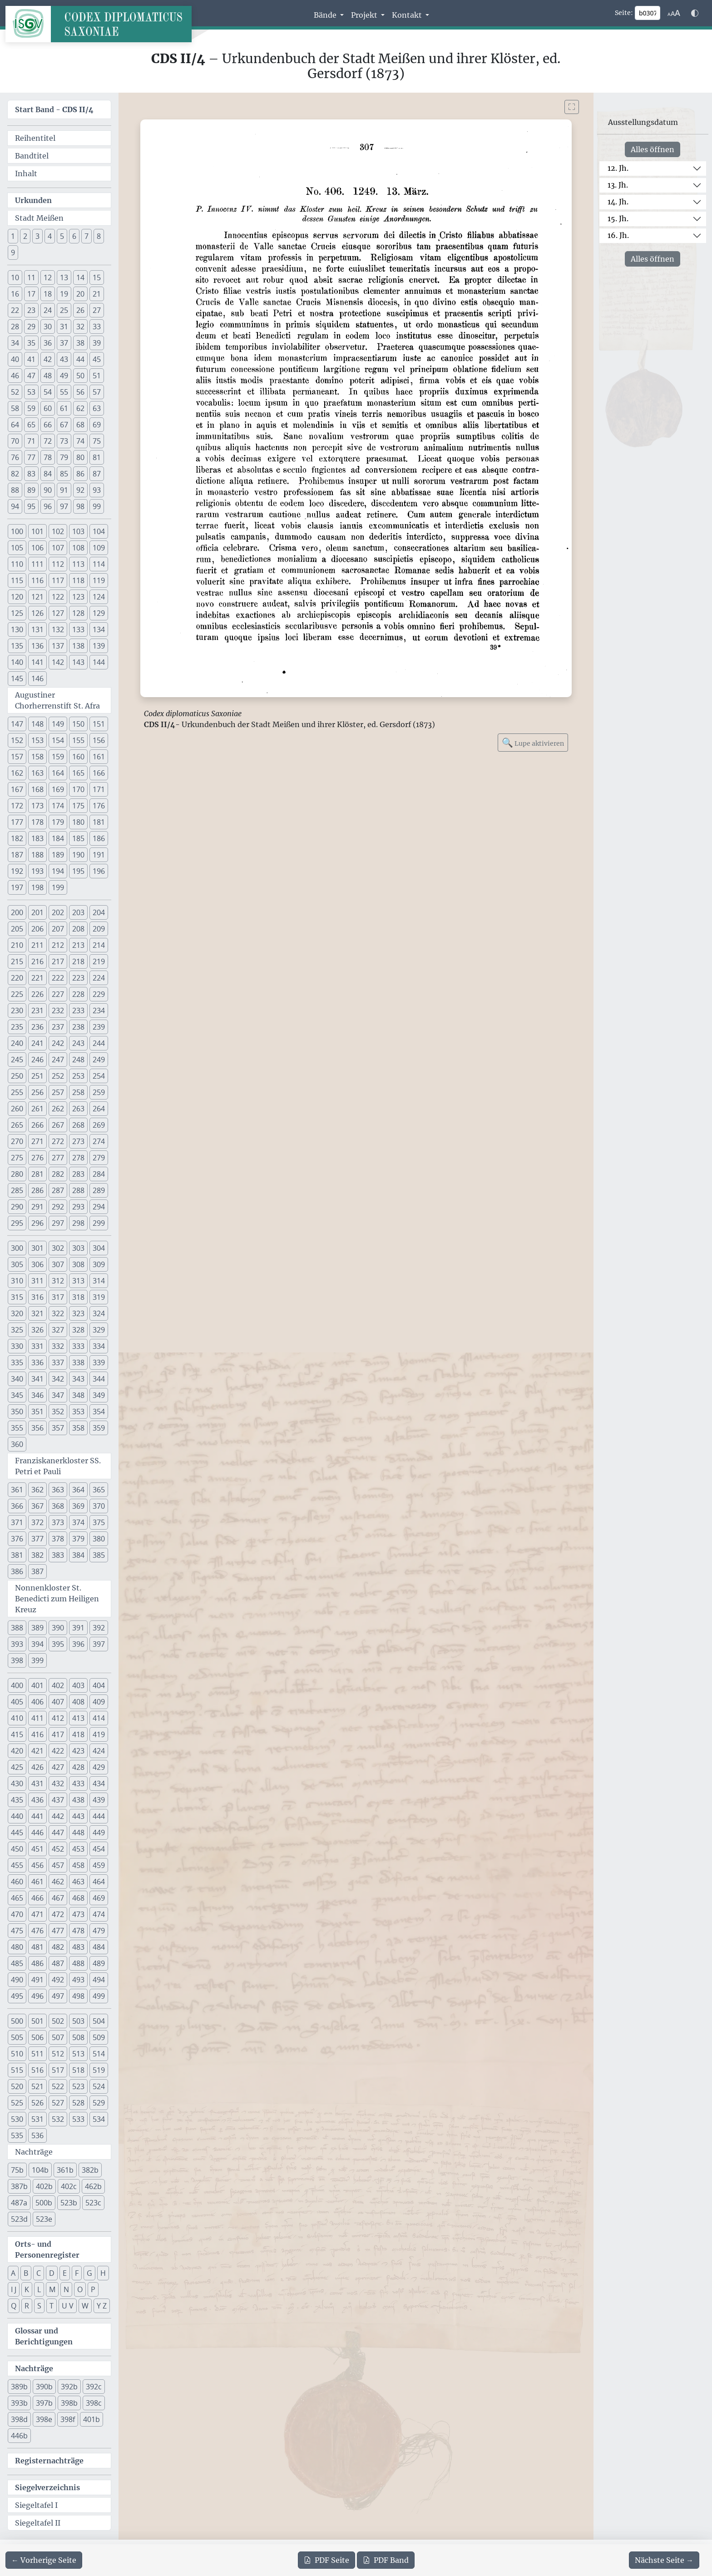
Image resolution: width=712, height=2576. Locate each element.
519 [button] (99, 2070)
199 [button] (58, 887)
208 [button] (78, 929)
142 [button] (58, 662)
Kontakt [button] (408, 15)
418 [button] (78, 1734)
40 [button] (15, 359)
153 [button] (37, 740)
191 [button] (99, 855)
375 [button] (99, 1522)
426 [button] (37, 1767)
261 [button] (37, 1109)
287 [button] (58, 1190)
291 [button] (37, 1207)
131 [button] (37, 629)
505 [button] (17, 2037)
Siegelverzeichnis (47, 2487)
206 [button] (37, 929)
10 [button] (15, 277)
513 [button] (78, 2054)
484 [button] (99, 1947)
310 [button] (17, 1281)
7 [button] (86, 236)
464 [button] (99, 1882)
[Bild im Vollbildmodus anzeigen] (571, 107)
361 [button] (17, 1490)
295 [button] (17, 1223)
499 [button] (99, 1996)
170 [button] (78, 789)
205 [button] (17, 929)
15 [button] (97, 277)
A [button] (13, 2273)
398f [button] (67, 2419)
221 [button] (37, 978)
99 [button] (97, 506)
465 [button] (17, 1898)
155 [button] (78, 740)
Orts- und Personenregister (47, 2249)
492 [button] (58, 1980)
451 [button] (37, 1849)
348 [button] (78, 1395)
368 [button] (58, 1506)
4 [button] (50, 236)
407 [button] (58, 1702)
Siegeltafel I (36, 2505)
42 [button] (48, 359)
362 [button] (37, 1490)
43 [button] (64, 359)
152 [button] (17, 740)
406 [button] (37, 1702)
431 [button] (37, 1783)
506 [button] (37, 2037)
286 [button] (37, 1190)
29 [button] (31, 327)
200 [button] (17, 912)
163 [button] (37, 773)
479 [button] (99, 1931)
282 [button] (58, 1174)
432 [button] (58, 1783)
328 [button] (78, 1330)
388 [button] (17, 1628)
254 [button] (99, 1076)
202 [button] (58, 912)
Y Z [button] (102, 2306)
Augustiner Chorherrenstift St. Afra (57, 700)
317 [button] (58, 1297)
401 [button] (37, 1685)
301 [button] (37, 1248)
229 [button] (99, 994)
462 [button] (58, 1882)
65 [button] (31, 425)
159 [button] (58, 757)
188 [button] (37, 855)
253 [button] (78, 1076)
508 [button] (78, 2037)
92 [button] (80, 490)
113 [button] (78, 564)
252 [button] (58, 1076)
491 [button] (37, 1980)
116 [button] (37, 580)
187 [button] (17, 855)
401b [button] (91, 2419)
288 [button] (78, 1190)
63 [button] (97, 408)
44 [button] (80, 359)
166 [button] (99, 773)
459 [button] (99, 1865)
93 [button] (97, 490)
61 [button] (64, 408)
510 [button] (17, 2054)
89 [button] (31, 490)
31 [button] (64, 327)
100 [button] (17, 531)
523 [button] (78, 2086)
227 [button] (58, 994)
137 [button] (58, 646)
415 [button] (17, 1734)
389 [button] (37, 1628)
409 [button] (99, 1702)
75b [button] (17, 2170)
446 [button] (37, 1833)
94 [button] (15, 506)
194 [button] (58, 871)
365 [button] (99, 1490)
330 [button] (17, 1346)
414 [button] (99, 1718)
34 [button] (15, 343)
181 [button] (99, 822)
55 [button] (64, 392)
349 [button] (99, 1395)
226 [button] (37, 994)
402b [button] (44, 2186)
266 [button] (37, 1125)
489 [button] (99, 1963)
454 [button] (99, 1849)
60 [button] (48, 408)
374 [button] (78, 1522)
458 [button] (78, 1865)
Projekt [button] (365, 15)
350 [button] (17, 1412)
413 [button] (78, 1718)
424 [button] (99, 1751)
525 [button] (17, 2103)
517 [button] (58, 2070)
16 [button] (15, 294)
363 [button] (58, 1490)
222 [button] (58, 978)
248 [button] (78, 1060)
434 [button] (99, 1783)
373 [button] (58, 1522)
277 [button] (58, 1158)
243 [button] (78, 1043)
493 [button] (78, 1980)
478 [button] (78, 1931)
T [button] (51, 2306)
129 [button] (99, 613)
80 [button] (80, 457)
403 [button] (78, 1685)
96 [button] (48, 506)
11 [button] (31, 277)
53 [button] (31, 392)
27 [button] (97, 310)
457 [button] (58, 1865)
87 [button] (97, 474)
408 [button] (78, 1702)
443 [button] (78, 1816)
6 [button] (74, 236)
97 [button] (64, 506)
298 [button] (78, 1223)
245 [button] (17, 1060)
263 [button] (78, 1109)
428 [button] (78, 1767)
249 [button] (99, 1060)
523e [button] (44, 2219)
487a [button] (19, 2203)
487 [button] (58, 1963)
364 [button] (78, 1490)
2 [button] (25, 236)
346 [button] (37, 1395)
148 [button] (37, 724)
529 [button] (99, 2103)
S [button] (39, 2306)
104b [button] (40, 2170)
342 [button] (58, 1379)
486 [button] (37, 1963)
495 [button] (17, 1996)
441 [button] (37, 1816)
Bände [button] (326, 15)
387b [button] (19, 2186)
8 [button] (99, 236)
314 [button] (99, 1281)
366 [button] (17, 1506)
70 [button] (15, 441)
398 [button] (17, 1660)
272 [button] (58, 1141)
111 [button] (37, 564)
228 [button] (78, 994)
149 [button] (58, 724)
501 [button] (37, 2021)
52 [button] (15, 392)
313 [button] (78, 1281)
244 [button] (99, 1043)
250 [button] (17, 1076)
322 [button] (58, 1313)
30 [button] (48, 327)
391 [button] (78, 1628)
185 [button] (78, 838)
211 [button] (37, 945)
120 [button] (17, 597)
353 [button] (78, 1412)
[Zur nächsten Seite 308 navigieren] (664, 2560)
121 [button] (37, 597)
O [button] (80, 2289)
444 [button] (99, 1816)
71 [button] (31, 441)
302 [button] (58, 1248)
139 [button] (99, 646)
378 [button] (58, 1539)
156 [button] (99, 740)
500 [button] (17, 2021)
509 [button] (99, 2037)
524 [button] (99, 2086)
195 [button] (78, 871)
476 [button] (37, 1931)
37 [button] (64, 343)
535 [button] (17, 2135)
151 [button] (99, 724)
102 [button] (58, 531)
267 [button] (58, 1125)
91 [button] (64, 490)
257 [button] (58, 1092)
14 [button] (80, 277)
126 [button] (37, 613)
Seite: (624, 13)
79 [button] (64, 457)
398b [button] (69, 2403)
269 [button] (99, 1125)
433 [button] (78, 1783)
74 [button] (80, 441)
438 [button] (78, 1800)
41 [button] (31, 359)
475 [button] (17, 1931)
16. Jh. (618, 235)
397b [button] (44, 2403)
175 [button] (78, 806)
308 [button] (78, 1264)
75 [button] (97, 441)
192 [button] (17, 871)
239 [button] (99, 1027)
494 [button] (99, 1980)
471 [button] (37, 1914)
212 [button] (58, 945)
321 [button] (37, 1313)
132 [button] (58, 629)
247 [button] (58, 1060)
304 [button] (99, 1248)
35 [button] (31, 343)
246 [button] (37, 1060)
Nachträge (34, 2151)
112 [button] (58, 564)
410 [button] (17, 1718)
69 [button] (97, 425)
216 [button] (37, 961)
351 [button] (37, 1412)
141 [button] (37, 662)
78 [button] (48, 457)
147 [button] (17, 724)
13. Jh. (618, 184)
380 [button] (99, 1539)
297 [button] (58, 1223)
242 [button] (58, 1043)
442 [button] (58, 1816)
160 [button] (78, 757)
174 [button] (58, 806)
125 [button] (17, 613)
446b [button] (19, 2436)
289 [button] (99, 1190)
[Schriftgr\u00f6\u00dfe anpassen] (674, 13)
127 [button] (58, 613)
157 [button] (17, 757)
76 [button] (15, 457)
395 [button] (58, 1644)
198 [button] (37, 887)
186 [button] (99, 838)
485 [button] (17, 1963)
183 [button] (37, 838)
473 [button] (78, 1914)
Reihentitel (35, 138)
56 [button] (80, 392)
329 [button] (99, 1330)
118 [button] (78, 580)
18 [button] (48, 294)
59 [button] (31, 408)
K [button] (27, 2289)
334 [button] (99, 1346)
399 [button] (37, 1660)
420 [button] (17, 1751)
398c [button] (94, 2403)
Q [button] (13, 2306)
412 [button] (58, 1718)
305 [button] (17, 1264)
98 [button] (80, 506)
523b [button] (68, 2203)
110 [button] (17, 564)
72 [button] (48, 441)
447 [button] (58, 1833)
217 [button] (58, 961)
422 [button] (58, 1751)
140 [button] (17, 662)
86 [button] (80, 474)
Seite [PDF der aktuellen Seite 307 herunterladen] (326, 2560)
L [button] (39, 2289)
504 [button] (99, 2021)
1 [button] (13, 236)
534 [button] (99, 2119)
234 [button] (99, 1011)
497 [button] (58, 1996)
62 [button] (80, 408)
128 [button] (78, 613)
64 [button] (15, 425)
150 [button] (78, 724)
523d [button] (19, 2219)
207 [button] (58, 929)
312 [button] (58, 1281)
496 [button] (37, 1996)
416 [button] (37, 1734)
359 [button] (99, 1428)
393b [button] (19, 2403)
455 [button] (17, 1865)
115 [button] (17, 580)
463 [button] (78, 1882)
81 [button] (97, 457)
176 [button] (99, 806)
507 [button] (58, 2037)
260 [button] (17, 1109)
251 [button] (37, 1076)
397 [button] (99, 1644)
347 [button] (58, 1395)
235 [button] (17, 1027)
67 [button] (64, 425)
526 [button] (37, 2103)
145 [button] (17, 679)
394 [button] (37, 1644)
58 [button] (15, 408)
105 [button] (17, 548)
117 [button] (58, 580)
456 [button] (37, 1865)
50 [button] (80, 376)
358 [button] (78, 1428)
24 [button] (48, 310)
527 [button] (58, 2103)
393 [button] (17, 1644)
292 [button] (58, 1207)
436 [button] (37, 1800)
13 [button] (64, 277)
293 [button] (78, 1207)
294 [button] (99, 1207)
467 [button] (58, 1898)
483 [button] (78, 1947)
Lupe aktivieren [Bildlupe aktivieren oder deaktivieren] (533, 742)
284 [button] (99, 1174)
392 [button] (99, 1628)
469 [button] (99, 1898)
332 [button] (58, 1346)
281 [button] (37, 1174)
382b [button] (90, 2170)
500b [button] (43, 2203)
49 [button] (64, 376)
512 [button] (58, 2054)
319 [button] (99, 1297)
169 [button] (58, 789)
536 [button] (37, 2135)
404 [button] (99, 1685)
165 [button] (78, 773)
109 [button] (99, 548)
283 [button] (78, 1174)
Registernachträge (49, 2460)
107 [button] (58, 548)
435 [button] (17, 1800)
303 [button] (78, 1248)
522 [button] (58, 2086)
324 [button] (99, 1313)
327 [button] (58, 1330)
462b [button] (93, 2186)
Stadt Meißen (39, 218)
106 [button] (37, 548)
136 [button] (37, 646)
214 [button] (99, 945)
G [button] (89, 2273)
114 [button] (99, 564)
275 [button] (17, 1158)
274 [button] (99, 1141)
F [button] (77, 2273)
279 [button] (99, 1158)
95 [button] (31, 506)
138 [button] (78, 646)
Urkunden (33, 200)
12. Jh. (618, 168)
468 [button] (78, 1898)
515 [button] (17, 2070)
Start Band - (54, 109)
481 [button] (37, 1947)
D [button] (51, 2273)
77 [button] (31, 457)
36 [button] (48, 343)
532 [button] (58, 2119)
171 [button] (99, 789)
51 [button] (97, 376)
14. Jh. (618, 201)
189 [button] (58, 855)
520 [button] (17, 2086)
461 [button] (37, 1882)
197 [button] (17, 887)
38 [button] (80, 343)
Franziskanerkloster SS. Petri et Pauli (58, 1466)
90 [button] (48, 490)
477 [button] (58, 1931)
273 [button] (78, 1141)
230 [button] (17, 1011)
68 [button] (80, 425)
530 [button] (17, 2119)
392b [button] (69, 2387)
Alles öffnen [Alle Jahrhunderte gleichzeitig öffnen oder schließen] (652, 149)
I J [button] (13, 2289)
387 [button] (37, 1571)
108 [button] (78, 548)
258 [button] (78, 1092)
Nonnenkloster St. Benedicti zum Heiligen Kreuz (57, 1598)
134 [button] (99, 629)
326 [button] (37, 1330)
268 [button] (78, 1125)
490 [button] (17, 1980)
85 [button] (64, 474)
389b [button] (19, 2387)
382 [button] (37, 1555)
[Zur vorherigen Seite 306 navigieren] (43, 2560)
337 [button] (58, 1362)
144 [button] (99, 662)
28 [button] (15, 327)
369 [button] (78, 1506)
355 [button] (17, 1428)
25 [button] (64, 310)
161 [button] (99, 757)
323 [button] (78, 1313)
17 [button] (31, 294)
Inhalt (26, 173)
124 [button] (99, 597)
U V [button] (68, 2306)
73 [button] (64, 441)
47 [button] (31, 376)
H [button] (103, 2273)
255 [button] (17, 1092)
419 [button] (99, 1734)
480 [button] (17, 1947)
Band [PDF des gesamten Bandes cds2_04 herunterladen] (386, 2560)
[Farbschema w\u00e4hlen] (694, 13)
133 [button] (78, 629)
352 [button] (58, 1412)
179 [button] (58, 822)
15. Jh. (618, 218)
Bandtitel (32, 155)
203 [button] (78, 912)
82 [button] (15, 474)
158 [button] (37, 757)
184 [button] (58, 838)
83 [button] (31, 474)
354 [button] (99, 1412)
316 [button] (37, 1297)
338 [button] (78, 1362)
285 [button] (17, 1190)
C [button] (38, 2273)
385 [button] (99, 1555)
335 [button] (17, 1362)
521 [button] (37, 2086)
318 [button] (78, 1297)
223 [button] (78, 978)
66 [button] (48, 425)
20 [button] (80, 294)
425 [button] (17, 1767)
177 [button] (17, 822)
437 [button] (58, 1800)
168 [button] (37, 789)
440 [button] (17, 1816)
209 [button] (99, 929)
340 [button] (17, 1379)
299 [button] (99, 1223)
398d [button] (19, 2419)
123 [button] (78, 597)
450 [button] (17, 1849)
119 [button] (99, 580)
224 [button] (99, 978)
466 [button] (37, 1898)
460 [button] (17, 1882)
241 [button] (37, 1043)
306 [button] (37, 1264)
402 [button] (58, 1685)
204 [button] (99, 912)
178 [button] (37, 822)
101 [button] (37, 531)
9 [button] (13, 253)
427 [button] (58, 1767)
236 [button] (37, 1027)
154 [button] (58, 740)
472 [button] (58, 1914)
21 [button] (97, 294)
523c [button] (93, 2203)
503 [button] (78, 2021)
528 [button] (78, 2103)
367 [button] (37, 1506)
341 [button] (37, 1379)
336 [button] (37, 1362)
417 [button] (58, 1734)
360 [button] (17, 1444)
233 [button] (78, 1011)
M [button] (52, 2289)
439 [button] (99, 1800)
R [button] (27, 2306)
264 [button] (99, 1109)
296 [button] (37, 1223)
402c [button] (69, 2186)
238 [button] (78, 1027)
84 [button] (48, 474)
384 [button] (78, 1555)
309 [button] (99, 1264)
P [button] (93, 2289)
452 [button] (58, 1849)
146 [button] (37, 679)
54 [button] (48, 392)
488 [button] (78, 1963)
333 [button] (78, 1346)
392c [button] (94, 2387)
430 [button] (17, 1783)
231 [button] (37, 1011)
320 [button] (17, 1313)
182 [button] (17, 838)
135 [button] (17, 646)
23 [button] (31, 310)
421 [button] (37, 1751)
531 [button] (37, 2119)
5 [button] (62, 236)
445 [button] (17, 1833)
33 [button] (97, 327)
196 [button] (99, 871)
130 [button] (17, 629)
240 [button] (17, 1043)
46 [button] (15, 376)
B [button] (26, 2273)
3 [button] (37, 236)
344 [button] (99, 1379)
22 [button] (15, 310)
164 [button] (58, 773)
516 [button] (37, 2070)
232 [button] (58, 1011)
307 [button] (58, 1264)
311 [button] (37, 1281)
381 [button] (17, 1555)
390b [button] (44, 2387)
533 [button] (78, 2119)
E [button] (65, 2273)
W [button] (85, 2306)
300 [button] (17, 1248)
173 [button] (37, 806)
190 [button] (78, 855)
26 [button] (80, 310)
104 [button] (99, 531)
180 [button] (78, 822)
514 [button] (99, 2054)
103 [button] (78, 531)
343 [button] (78, 1379)
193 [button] (37, 871)
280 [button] (17, 1174)
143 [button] (78, 662)
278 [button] (78, 1158)
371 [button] (17, 1522)
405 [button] (17, 1702)
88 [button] (15, 490)
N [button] (66, 2289)
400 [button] (17, 1685)
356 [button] (37, 1428)
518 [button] (78, 2070)
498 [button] (78, 1996)
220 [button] (17, 978)
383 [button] (58, 1555)
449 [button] (99, 1833)
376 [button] (17, 1539)
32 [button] (80, 327)
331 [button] (37, 1346)
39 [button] (97, 343)
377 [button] (37, 1539)
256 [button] (37, 1092)
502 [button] (58, 2021)
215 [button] (17, 961)
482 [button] (58, 1947)
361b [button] (65, 2170)
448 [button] (78, 1833)
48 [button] (48, 376)
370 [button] (99, 1506)
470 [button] (17, 1914)
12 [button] (48, 277)
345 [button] (17, 1395)
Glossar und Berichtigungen (44, 2336)
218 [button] (78, 961)
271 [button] (37, 1141)
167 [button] (17, 789)
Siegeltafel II (37, 2522)
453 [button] (78, 1849)
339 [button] (99, 1362)
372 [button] (37, 1522)
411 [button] (37, 1718)
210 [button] (17, 945)
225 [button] (17, 994)
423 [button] (78, 1751)
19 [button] (64, 294)
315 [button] (17, 1297)
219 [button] (99, 961)
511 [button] (37, 2054)
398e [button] (44, 2419)
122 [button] (58, 597)
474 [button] (99, 1914)
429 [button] (99, 1767)
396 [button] (78, 1644)
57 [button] (97, 392)
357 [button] (58, 1428)
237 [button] (58, 1027)
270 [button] (17, 1141)
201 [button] (37, 912)
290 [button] (17, 1207)
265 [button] (17, 1125)
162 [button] (17, 773)
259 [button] (99, 1092)
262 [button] (58, 1109)
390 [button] (58, 1628)
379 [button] (78, 1539)
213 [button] (78, 945)
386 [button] (17, 1571)
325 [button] (17, 1330)
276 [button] (37, 1158)
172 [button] (17, 806)
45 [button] (97, 359)
